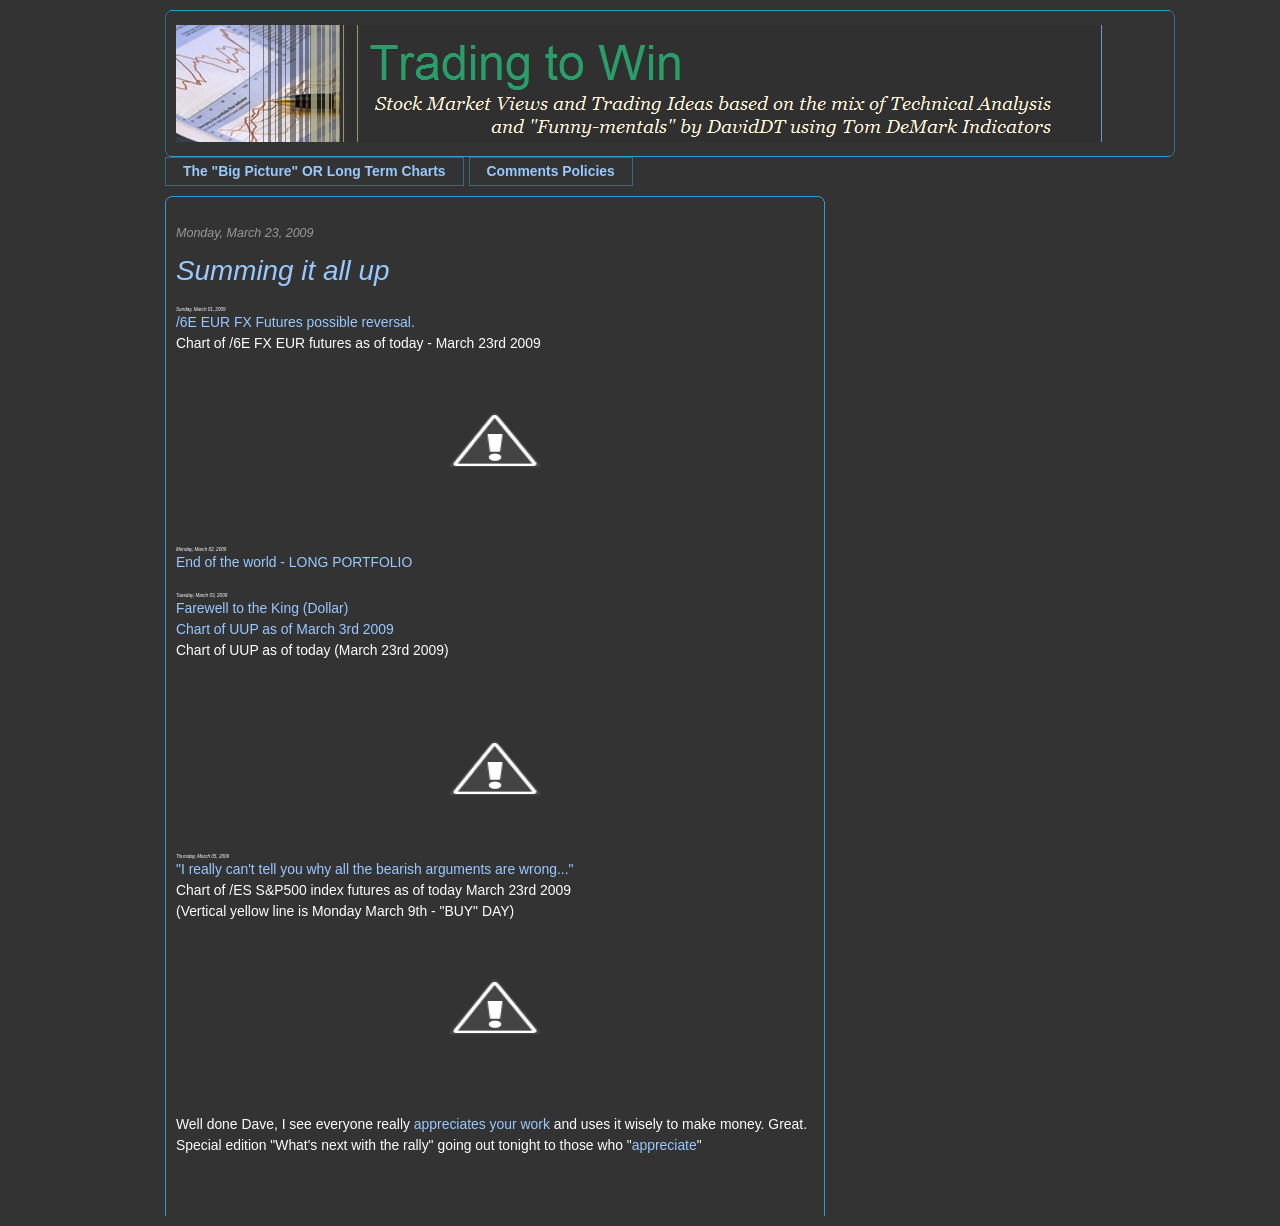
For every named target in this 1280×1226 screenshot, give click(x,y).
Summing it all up (282, 270)
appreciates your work (482, 1124)
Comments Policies (551, 171)
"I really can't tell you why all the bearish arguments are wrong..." (374, 869)
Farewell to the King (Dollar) (262, 608)
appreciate (664, 1145)
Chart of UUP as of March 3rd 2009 (285, 629)
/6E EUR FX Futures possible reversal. (295, 322)
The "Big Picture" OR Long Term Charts (314, 171)
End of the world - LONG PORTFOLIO (294, 562)
